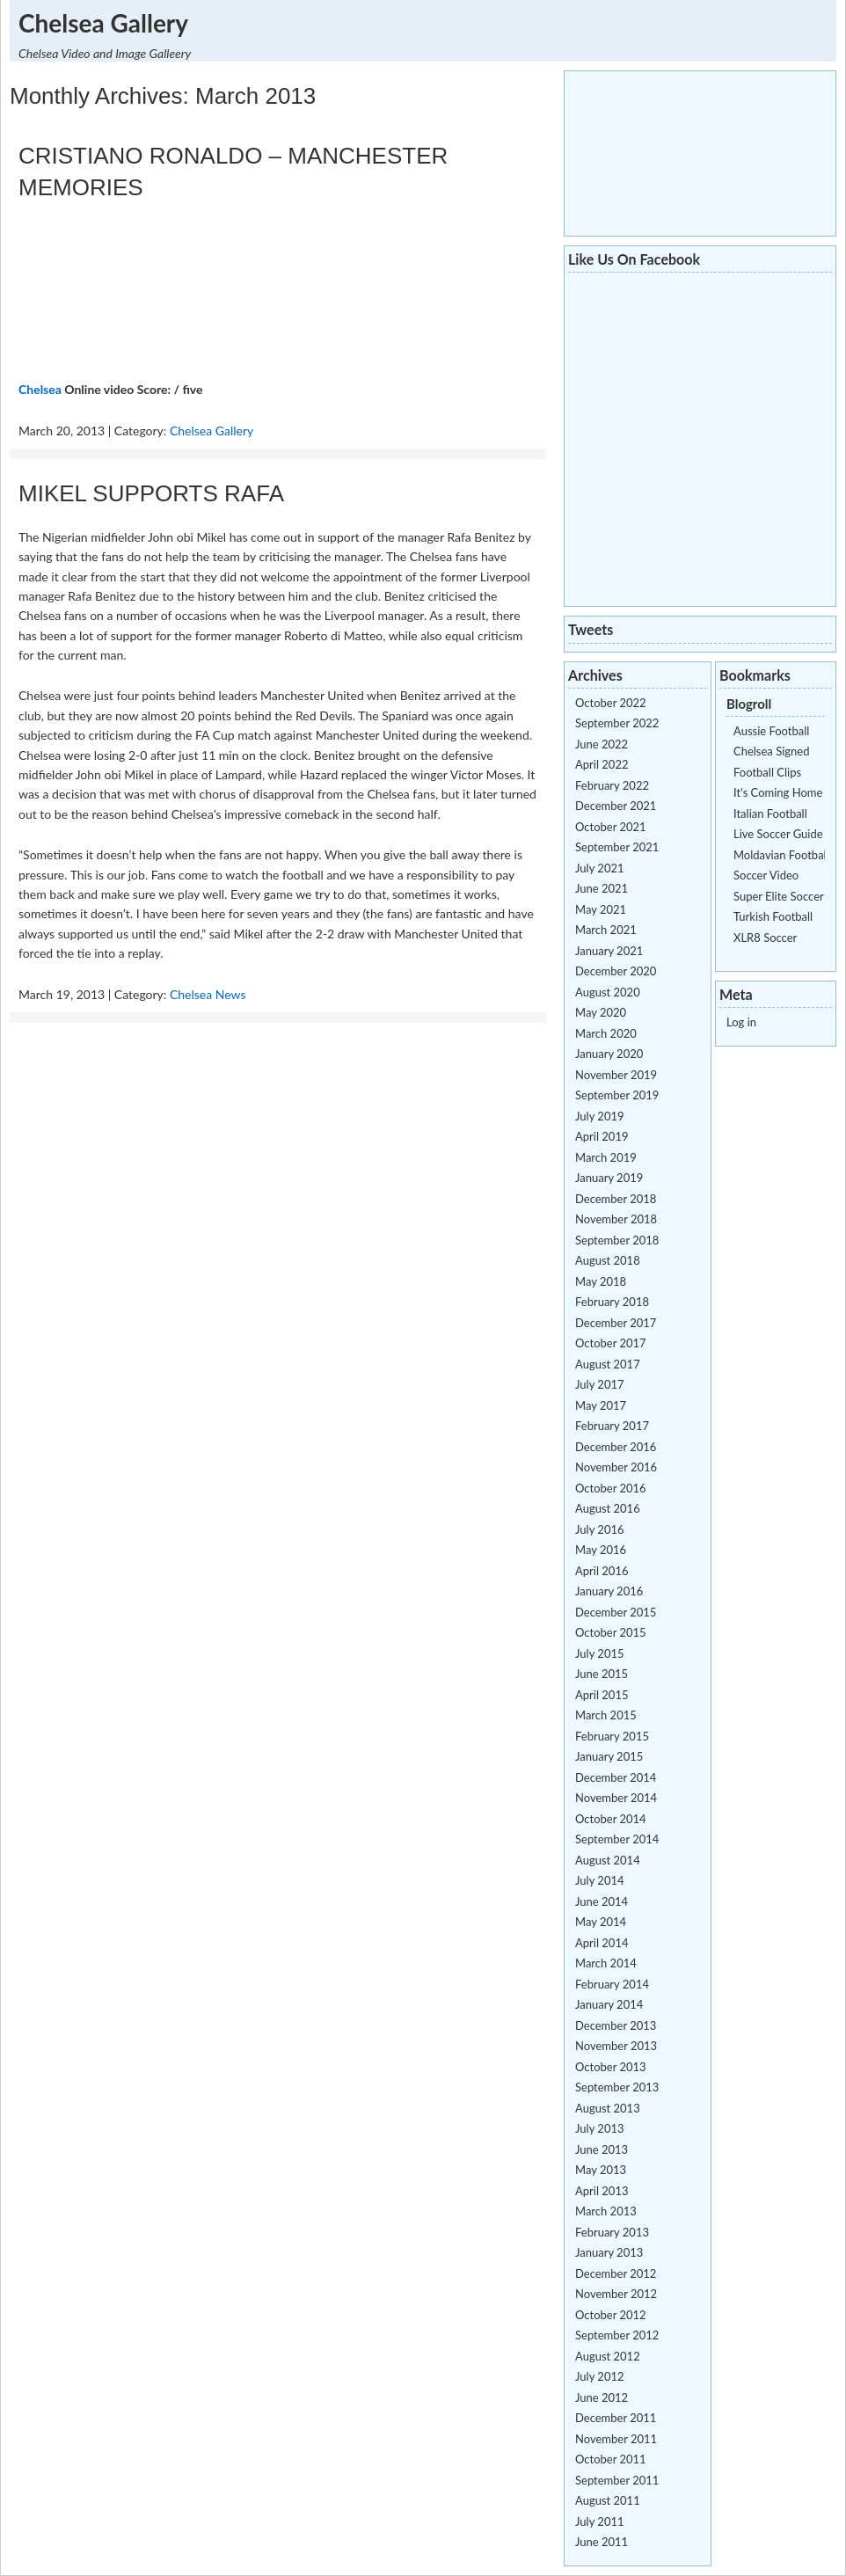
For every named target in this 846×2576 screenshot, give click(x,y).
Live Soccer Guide (778, 834)
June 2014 (601, 1901)
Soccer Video (766, 875)
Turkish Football (773, 916)
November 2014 (616, 1798)
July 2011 (599, 2521)
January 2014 (609, 2004)
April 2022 (601, 764)
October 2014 (610, 1819)
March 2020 (606, 1033)
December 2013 (615, 2025)
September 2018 (617, 1240)
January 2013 (609, 2252)
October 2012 (610, 2315)
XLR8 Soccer (765, 937)
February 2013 (612, 2232)
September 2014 (617, 1839)
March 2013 (606, 2211)
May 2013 (600, 2170)
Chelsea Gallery (103, 23)
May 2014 (600, 1922)
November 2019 (616, 1075)
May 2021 (600, 909)
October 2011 (610, 2459)
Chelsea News (208, 994)
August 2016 (607, 1508)
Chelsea (40, 389)
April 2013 (601, 2191)
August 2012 (607, 2356)
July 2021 (599, 868)
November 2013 (616, 2046)
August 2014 (607, 1860)
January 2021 (609, 951)
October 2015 (610, 1632)
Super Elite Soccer (778, 896)
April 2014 (601, 1943)
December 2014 (615, 1777)
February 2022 (612, 785)
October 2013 (610, 2067)
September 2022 (617, 723)
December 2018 (615, 1199)
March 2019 (606, 1157)
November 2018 (616, 1219)
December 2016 (615, 1447)
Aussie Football (771, 731)
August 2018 (607, 1260)
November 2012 (616, 2294)
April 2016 (601, 1571)
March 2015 (606, 1715)
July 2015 (599, 1653)
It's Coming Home (777, 792)
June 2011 (601, 2542)
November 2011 (616, 2439)
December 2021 (615, 806)
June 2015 (601, 1674)
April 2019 (601, 1136)
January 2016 (609, 1591)
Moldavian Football (781, 855)
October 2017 (610, 1343)
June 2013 (601, 2149)
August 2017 (607, 1364)
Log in (741, 1022)
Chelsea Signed (771, 751)
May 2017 (600, 1405)
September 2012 (617, 2335)
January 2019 (609, 1178)
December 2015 (615, 1612)
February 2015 (612, 1736)
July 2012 (599, 2376)
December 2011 (615, 2418)
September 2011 (617, 2480)
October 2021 (610, 827)
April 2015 (601, 1695)
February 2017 (612, 1426)
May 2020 (600, 1012)
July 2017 (599, 1384)
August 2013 (607, 2108)
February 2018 (612, 1302)
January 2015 (609, 1756)
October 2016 (610, 1488)
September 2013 (617, 2087)
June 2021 (601, 888)
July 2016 (599, 1529)
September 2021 (617, 847)
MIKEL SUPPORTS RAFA (151, 493)
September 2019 (617, 1095)
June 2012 (601, 2397)
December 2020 (615, 971)
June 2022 (601, 744)
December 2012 (615, 2273)
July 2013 (599, 2128)
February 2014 (612, 1984)
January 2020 (609, 1054)
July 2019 (599, 1116)
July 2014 (599, 1880)
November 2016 (616, 1467)
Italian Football (770, 813)
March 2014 (606, 1963)
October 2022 (610, 703)
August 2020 (607, 992)
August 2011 (607, 2500)
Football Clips (767, 772)
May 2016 (600, 1550)
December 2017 (615, 1323)
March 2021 (606, 930)
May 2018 (600, 1281)
